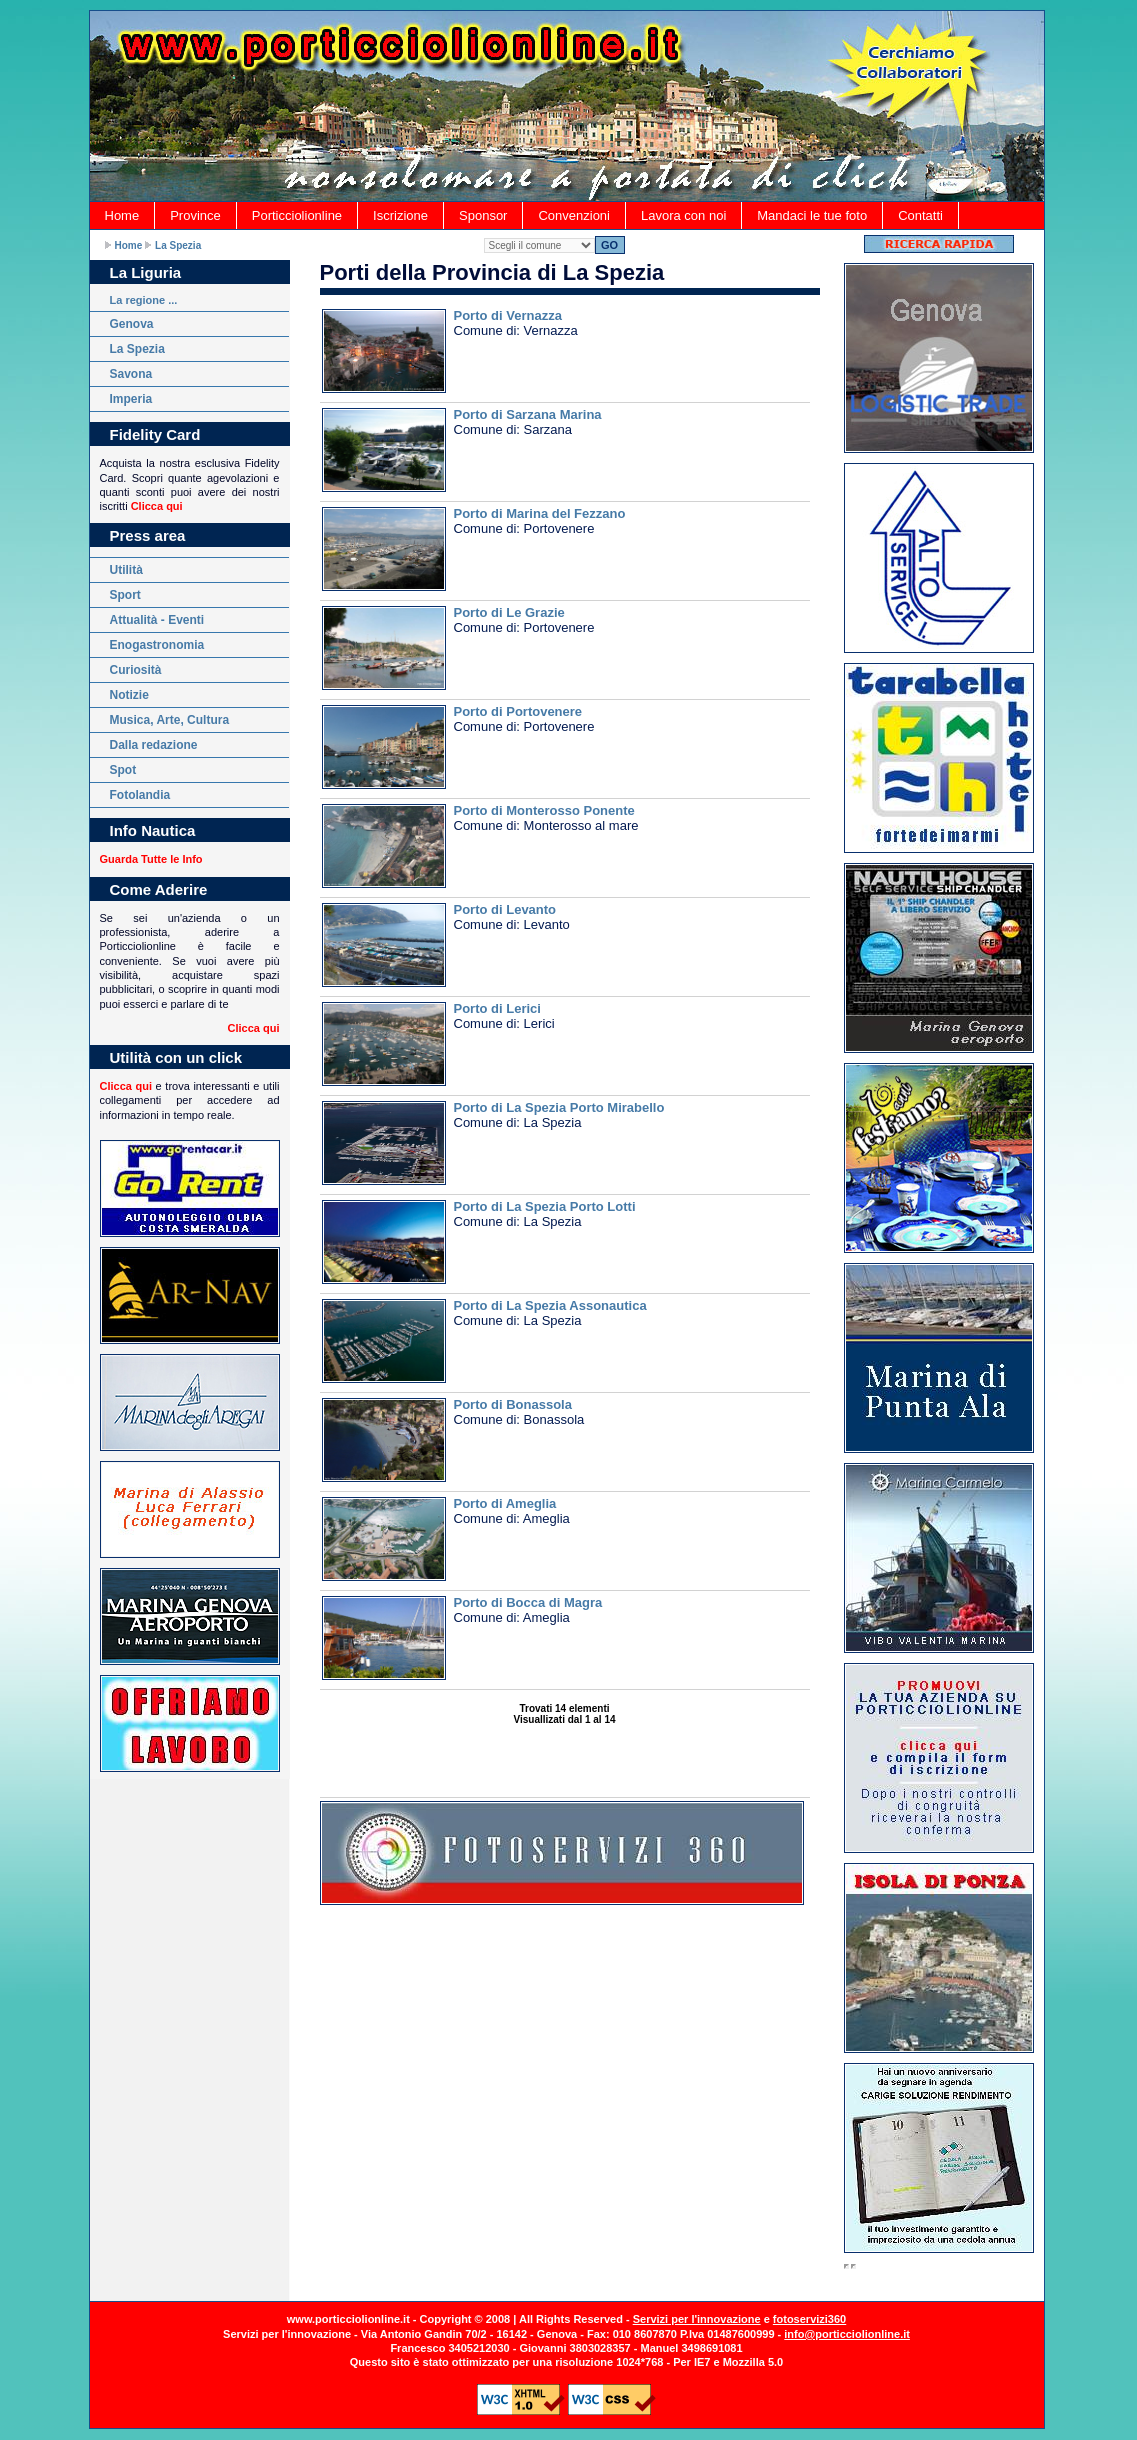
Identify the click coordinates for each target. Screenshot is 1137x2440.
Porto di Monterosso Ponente (544, 810)
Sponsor (483, 215)
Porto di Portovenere (518, 711)
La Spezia (178, 245)
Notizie (129, 695)
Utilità (126, 570)
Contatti (920, 215)
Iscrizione (400, 215)
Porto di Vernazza (508, 315)
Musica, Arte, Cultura (170, 720)
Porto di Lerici (497, 1008)
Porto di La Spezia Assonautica (550, 1305)
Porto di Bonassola (513, 1404)
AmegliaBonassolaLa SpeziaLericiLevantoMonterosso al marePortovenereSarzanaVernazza (539, 245)
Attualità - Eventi (157, 620)
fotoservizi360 (809, 2319)
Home (122, 215)
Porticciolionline (297, 215)
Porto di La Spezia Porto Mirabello (559, 1107)
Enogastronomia (157, 645)
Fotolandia (140, 795)
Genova (132, 324)
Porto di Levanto (505, 909)
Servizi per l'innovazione (697, 2319)
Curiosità (136, 670)
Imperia (131, 399)
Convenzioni (574, 215)
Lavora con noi (683, 215)
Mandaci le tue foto (812, 215)
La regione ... (144, 300)
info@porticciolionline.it (847, 2334)
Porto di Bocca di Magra (528, 1602)
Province (195, 215)
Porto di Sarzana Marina (528, 414)
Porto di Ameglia (505, 1503)
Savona (131, 374)
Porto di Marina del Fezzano (540, 513)
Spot (123, 770)
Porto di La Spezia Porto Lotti (545, 1206)
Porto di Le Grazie (509, 612)
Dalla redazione (154, 745)
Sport (125, 595)
